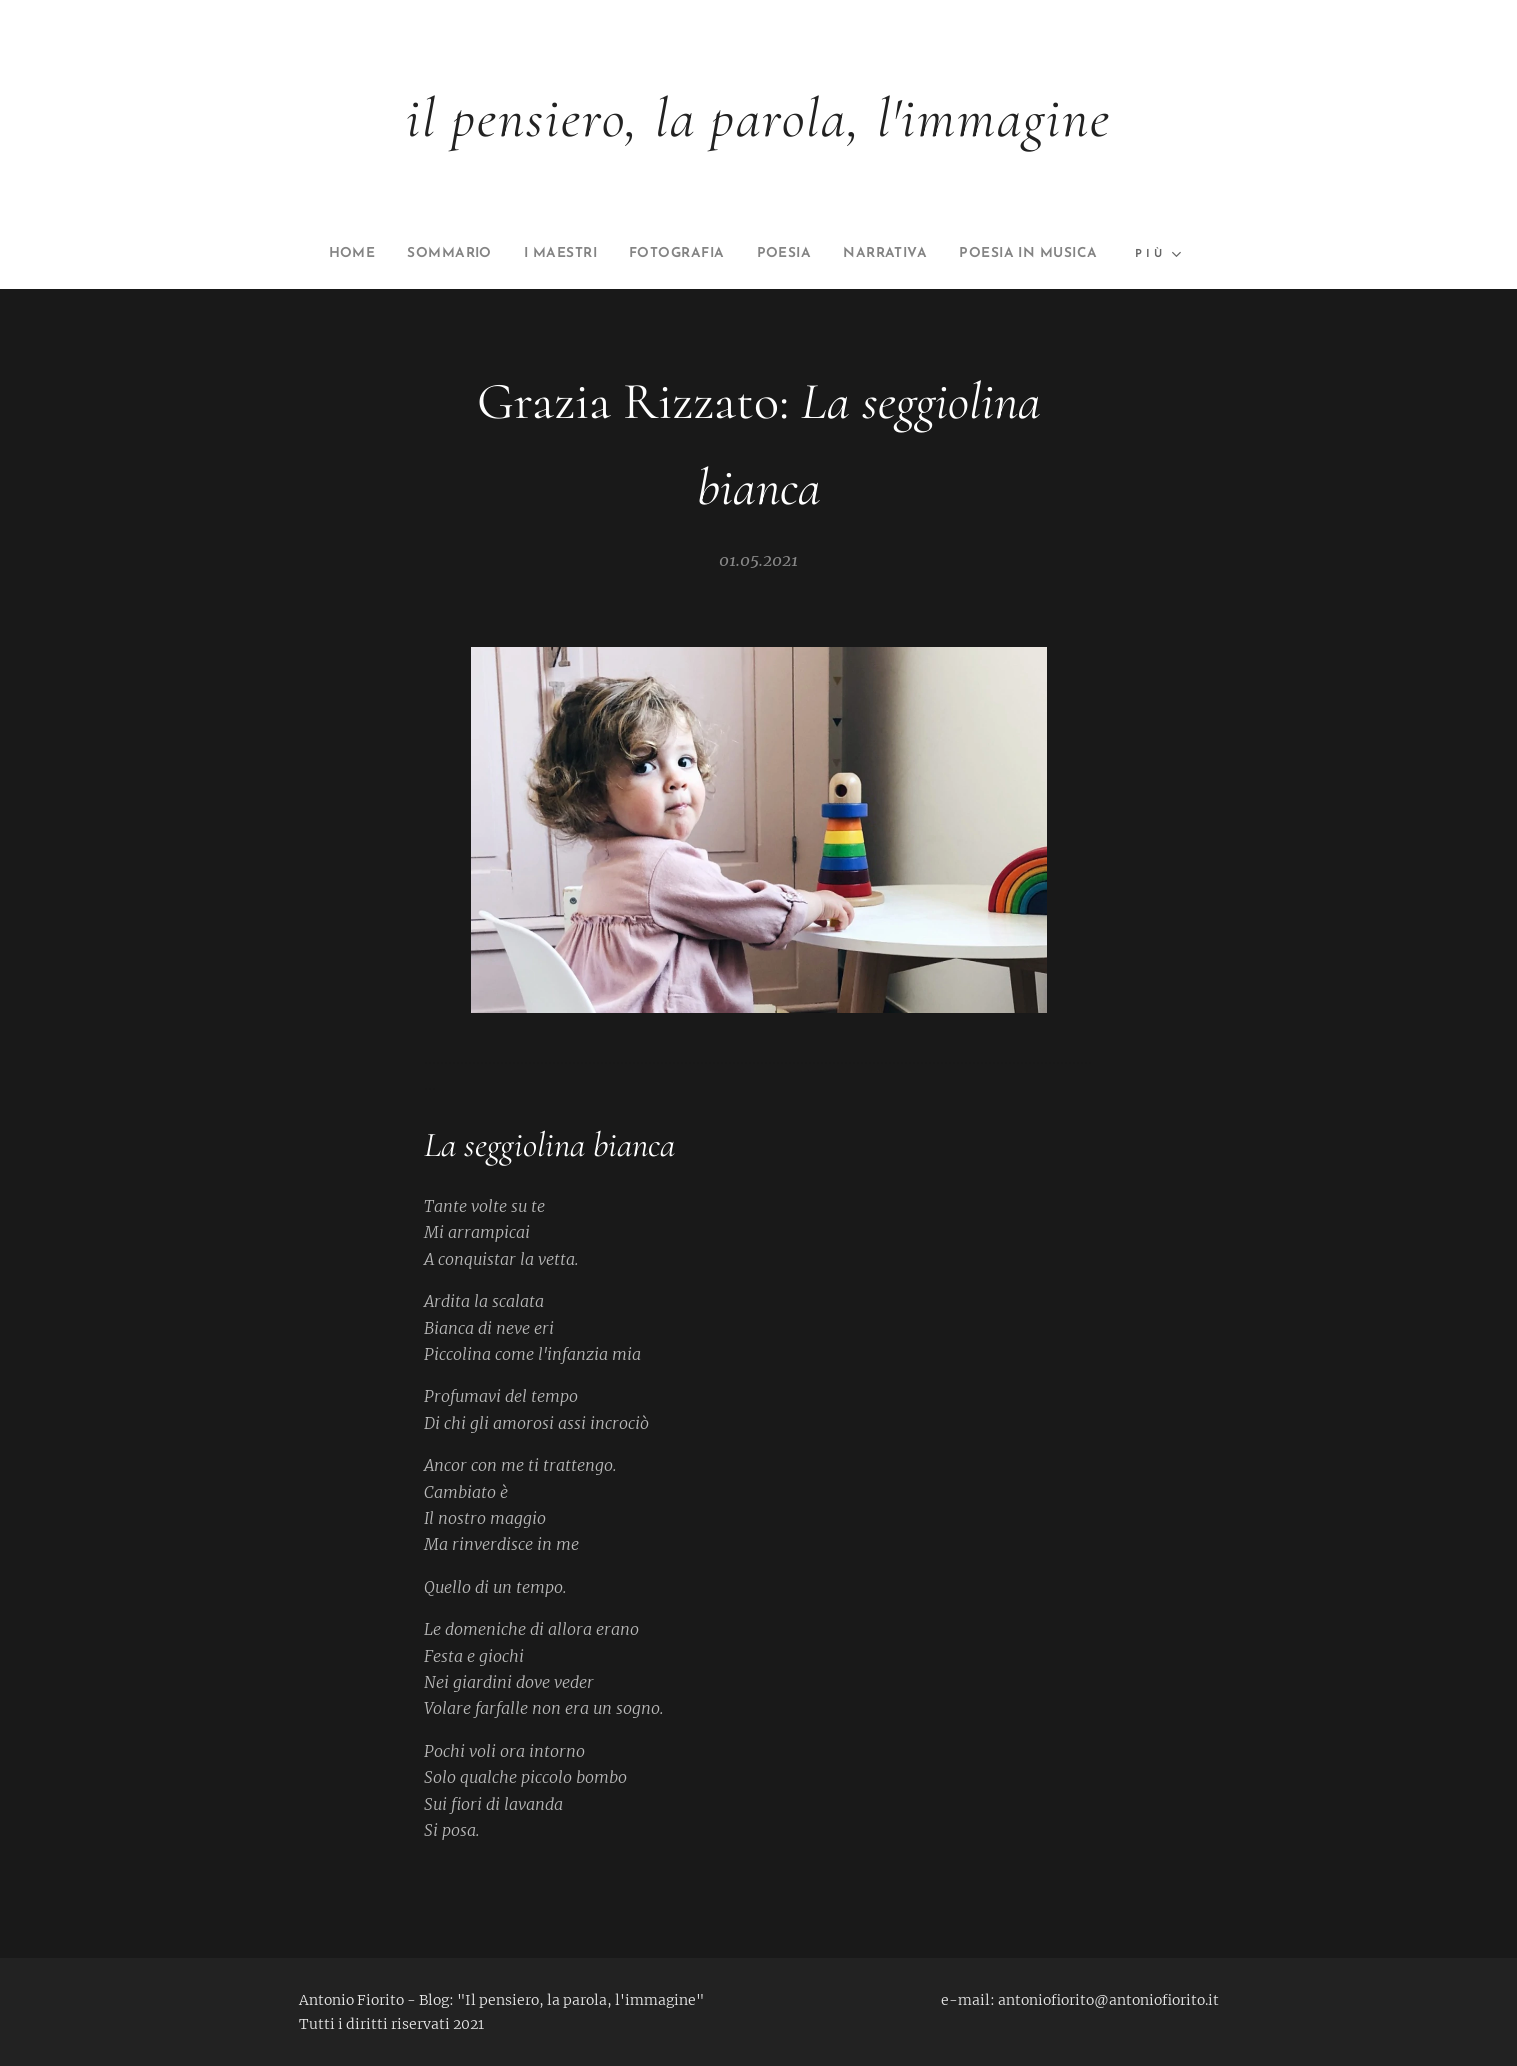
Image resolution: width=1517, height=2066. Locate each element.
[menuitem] (409, 254)
